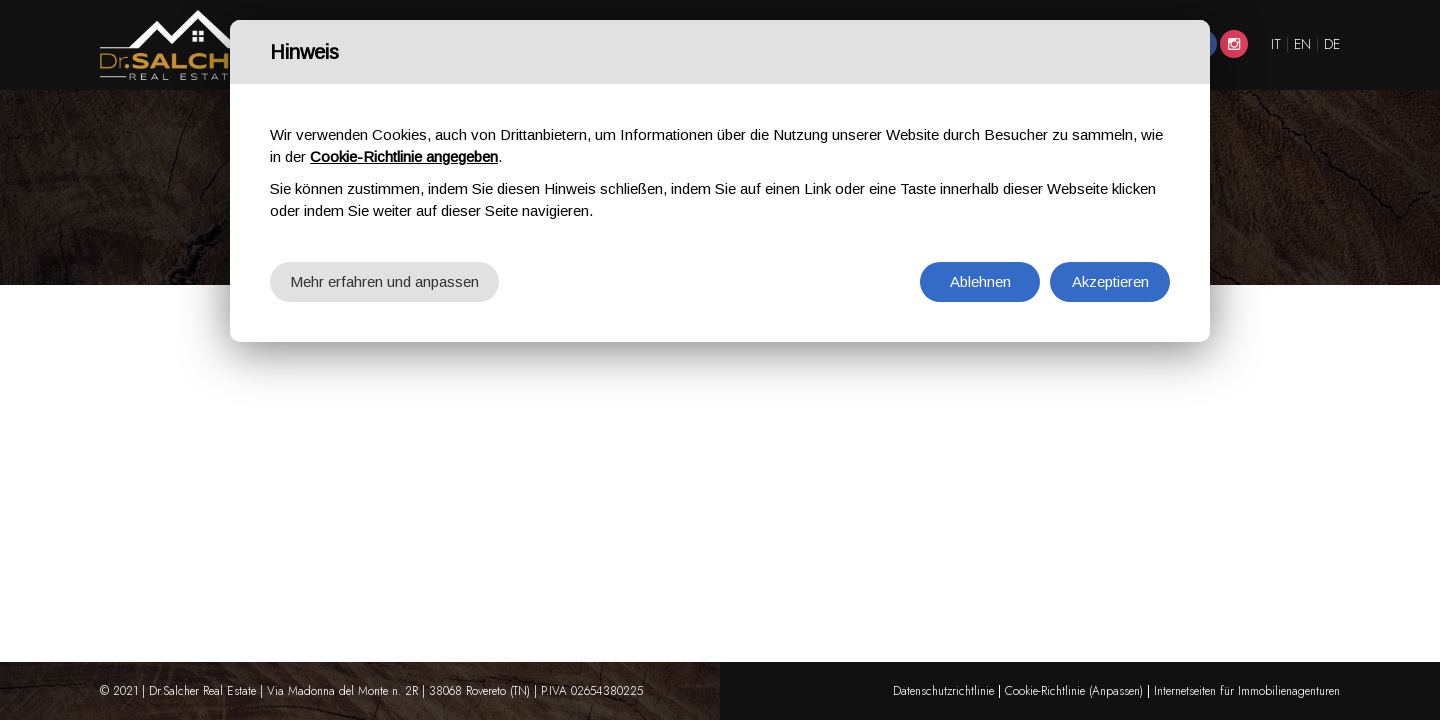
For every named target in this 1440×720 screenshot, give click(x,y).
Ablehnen (980, 281)
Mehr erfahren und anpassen (384, 281)
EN (1302, 44)
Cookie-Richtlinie (1045, 691)
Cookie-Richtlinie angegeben (404, 156)
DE (1332, 44)
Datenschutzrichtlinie (943, 691)
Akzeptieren (1110, 281)
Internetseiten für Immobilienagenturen (1247, 691)
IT (1276, 44)
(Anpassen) (1116, 691)
